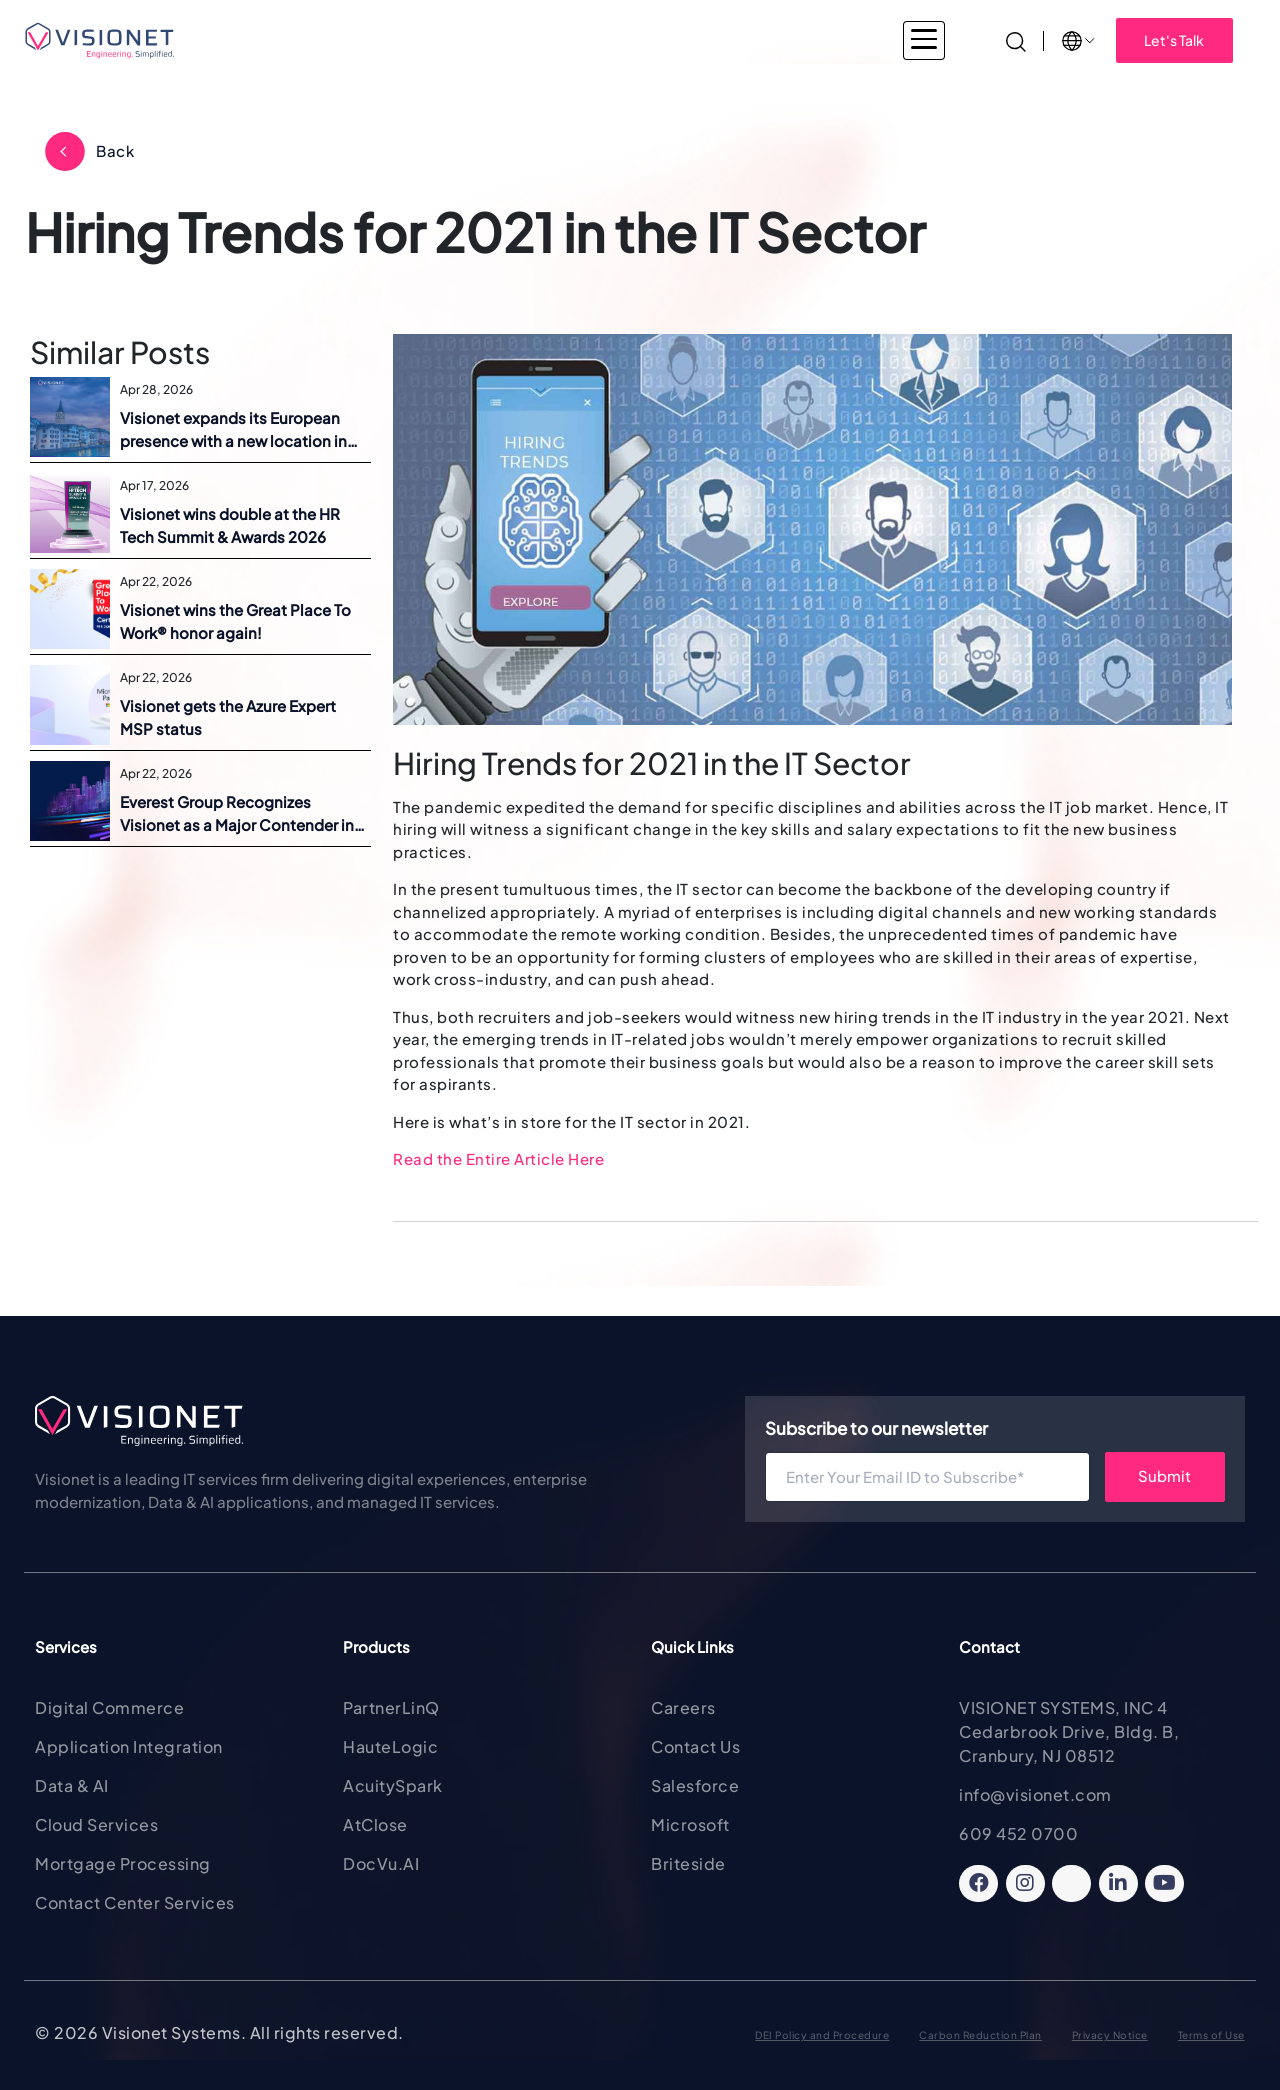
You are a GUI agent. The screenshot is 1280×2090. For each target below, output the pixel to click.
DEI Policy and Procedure (822, 2035)
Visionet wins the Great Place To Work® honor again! (235, 621)
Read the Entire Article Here (498, 1158)
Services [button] (457, 40)
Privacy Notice (1110, 2035)
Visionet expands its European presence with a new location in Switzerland (233, 430)
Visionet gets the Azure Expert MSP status (228, 717)
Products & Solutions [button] (606, 40)
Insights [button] (901, 40)
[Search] (1016, 39)
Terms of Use (1211, 2035)
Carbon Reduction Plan (980, 2035)
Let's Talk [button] (1174, 40)
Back (115, 150)
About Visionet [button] (775, 40)
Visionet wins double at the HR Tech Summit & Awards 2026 (230, 525)
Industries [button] (344, 40)
